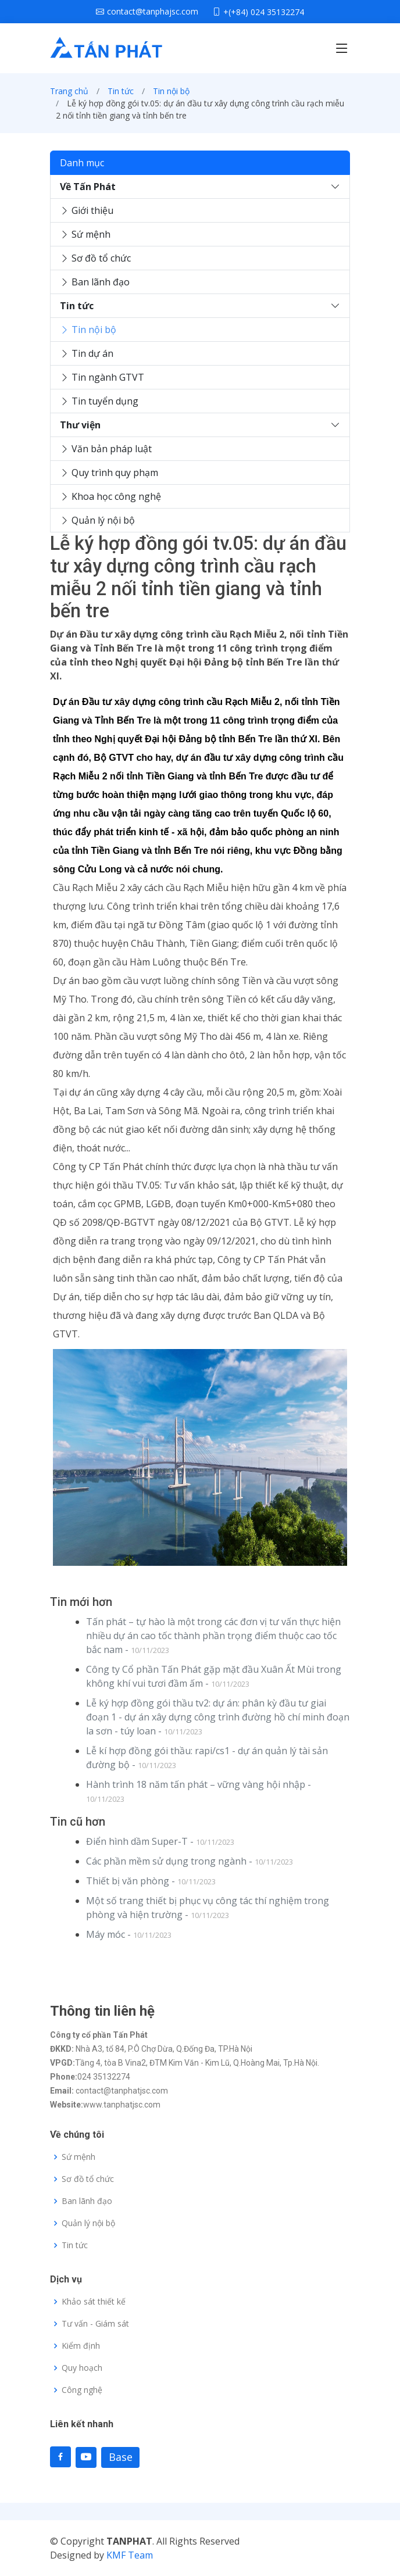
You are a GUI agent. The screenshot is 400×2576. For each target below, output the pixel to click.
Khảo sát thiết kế (94, 2302)
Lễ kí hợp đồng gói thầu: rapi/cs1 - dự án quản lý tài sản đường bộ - (207, 1757)
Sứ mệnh (85, 234)
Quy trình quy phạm (109, 472)
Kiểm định (81, 2346)
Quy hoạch (82, 2368)
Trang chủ (69, 90)
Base (121, 2457)
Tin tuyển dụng (99, 401)
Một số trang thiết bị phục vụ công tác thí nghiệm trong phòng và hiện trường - (207, 1907)
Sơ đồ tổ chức (95, 258)
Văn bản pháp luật (106, 448)
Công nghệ (82, 2390)
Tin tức (121, 90)
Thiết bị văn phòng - (151, 1880)
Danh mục (82, 162)
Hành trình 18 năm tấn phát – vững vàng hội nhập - (198, 1791)
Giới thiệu (86, 210)
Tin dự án (86, 353)
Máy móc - (129, 1934)
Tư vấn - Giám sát (95, 2324)
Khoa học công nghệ (110, 496)
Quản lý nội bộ (97, 520)
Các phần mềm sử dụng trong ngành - (189, 1861)
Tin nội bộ (171, 90)
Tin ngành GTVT (102, 377)
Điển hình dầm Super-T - (160, 1841)
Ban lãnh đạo (95, 282)
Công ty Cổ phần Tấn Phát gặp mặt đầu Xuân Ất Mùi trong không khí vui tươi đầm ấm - (213, 1676)
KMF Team (129, 2555)
